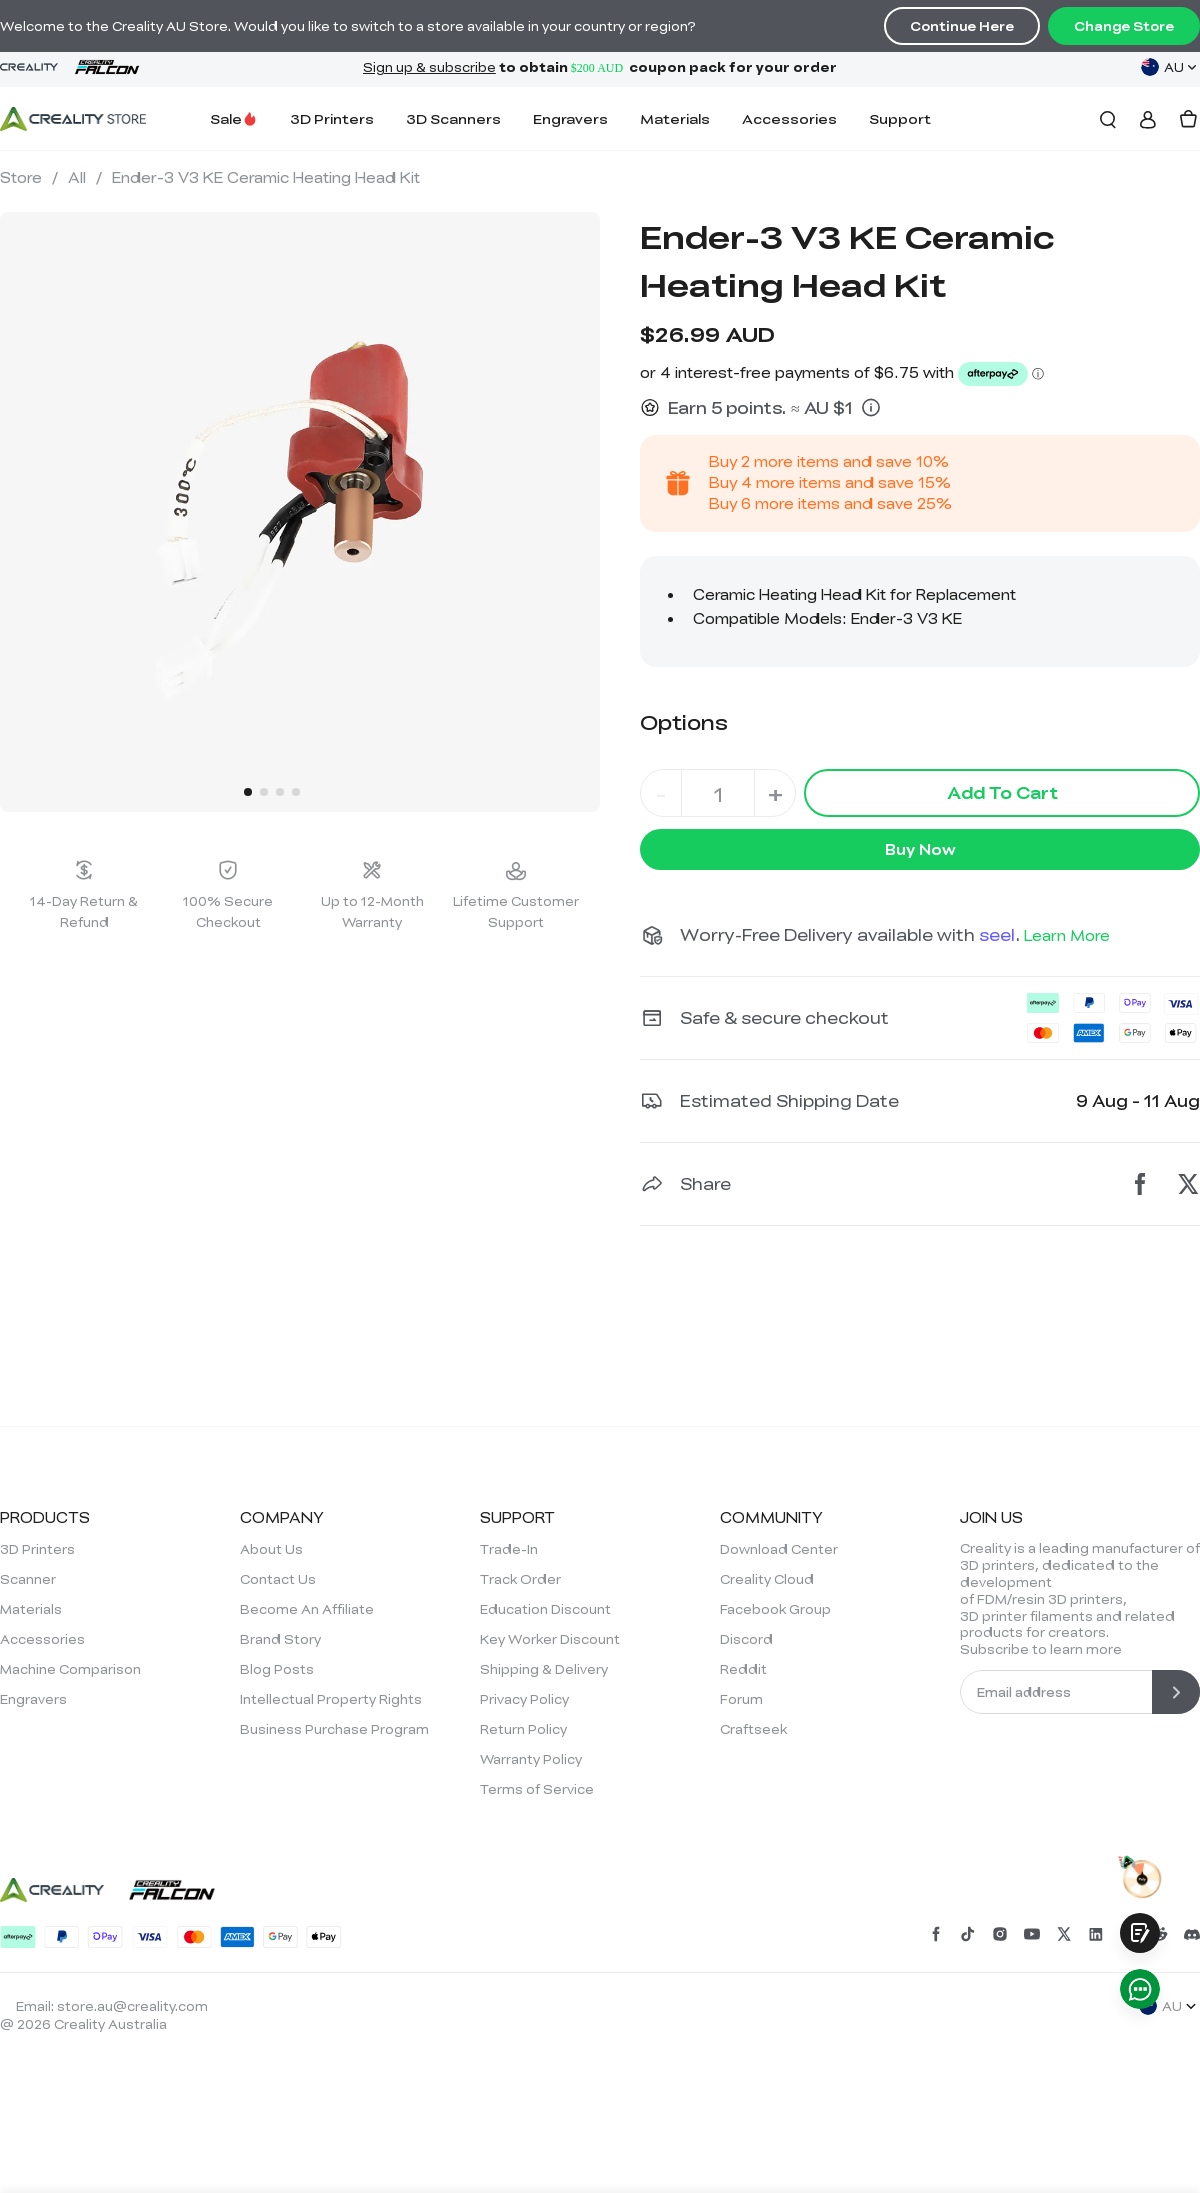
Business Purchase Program (334, 1729)
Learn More (1067, 935)
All (85, 177)
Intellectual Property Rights (331, 1699)
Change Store (1124, 26)
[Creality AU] (73, 119)
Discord (746, 1639)
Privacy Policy (524, 1699)
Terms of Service (537, 1789)
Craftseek (753, 1729)
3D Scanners (453, 118)
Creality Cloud (767, 1579)
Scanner (28, 1579)
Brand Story (280, 1639)
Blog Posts (277, 1669)
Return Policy (523, 1729)
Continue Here (962, 26)
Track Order (520, 1579)
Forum (741, 1699)
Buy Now (920, 849)
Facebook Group (775, 1609)
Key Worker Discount (550, 1639)
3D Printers (332, 118)
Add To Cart (1002, 792)
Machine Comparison (70, 1669)
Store (29, 177)
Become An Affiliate (307, 1609)
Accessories (789, 118)
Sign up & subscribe (429, 67)
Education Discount (545, 1609)
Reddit (743, 1669)
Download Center (779, 1549)
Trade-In (509, 1549)
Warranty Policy (531, 1759)
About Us (271, 1549)
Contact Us (278, 1579)
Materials (675, 118)
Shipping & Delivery (544, 1669)
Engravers (570, 118)
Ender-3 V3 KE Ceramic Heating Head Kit (266, 177)
